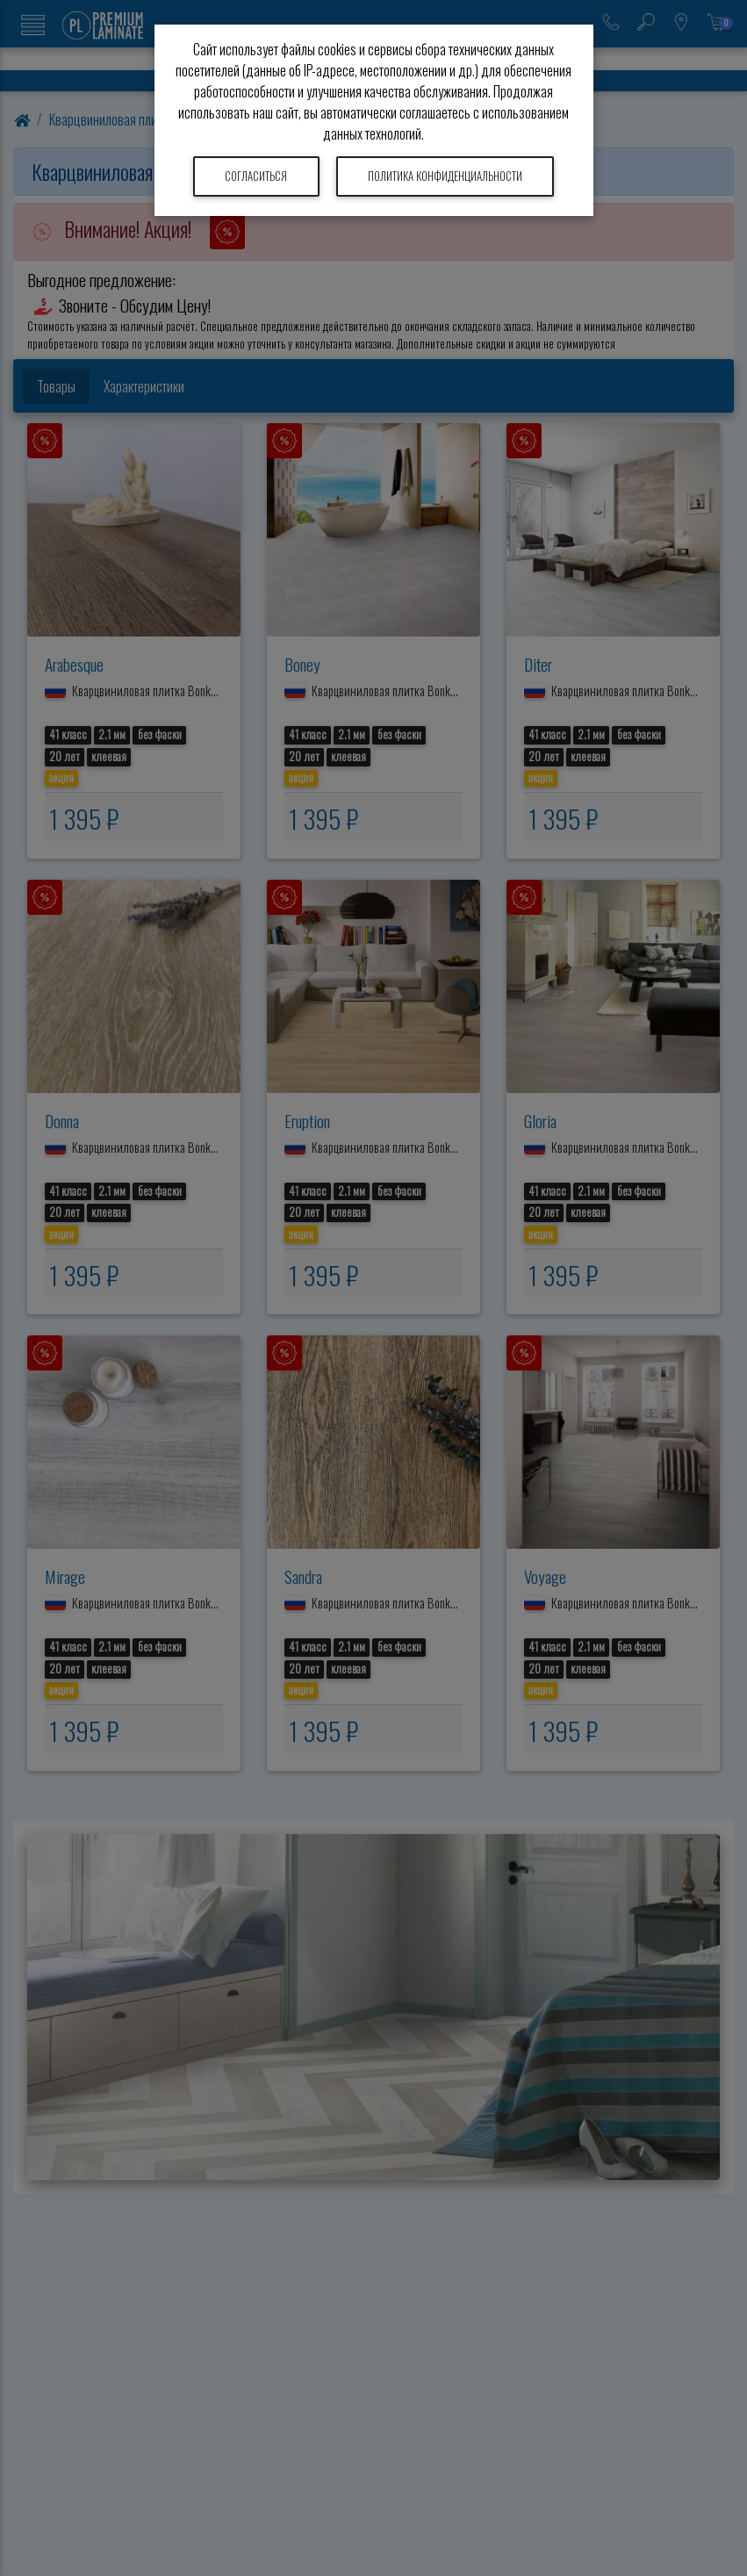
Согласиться (256, 176)
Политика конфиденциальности (445, 176)
